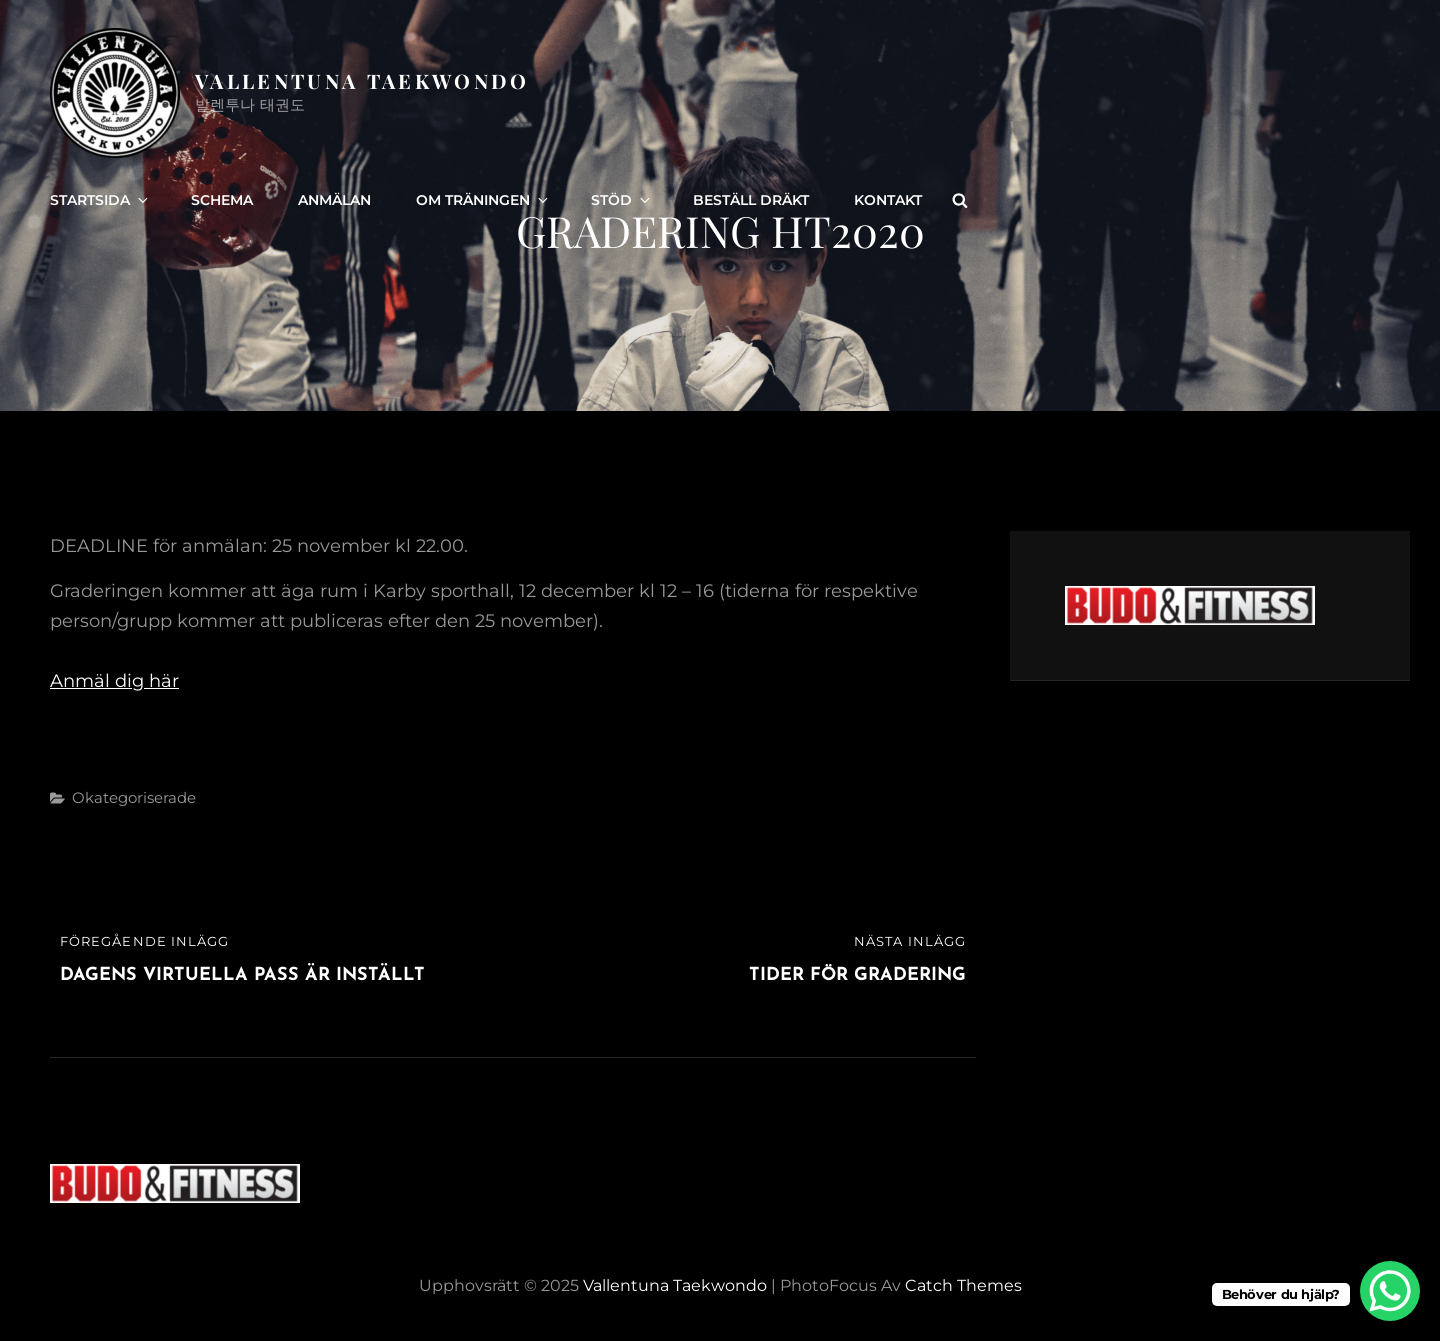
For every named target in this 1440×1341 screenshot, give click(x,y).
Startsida (100, 200)
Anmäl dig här (114, 681)
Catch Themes (963, 1285)
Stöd (622, 200)
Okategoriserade (134, 797)
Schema (222, 200)
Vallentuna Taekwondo (362, 80)
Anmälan (334, 200)
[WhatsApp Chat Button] (1390, 1291)
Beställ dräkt (751, 200)
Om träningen (483, 200)
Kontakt (888, 200)
